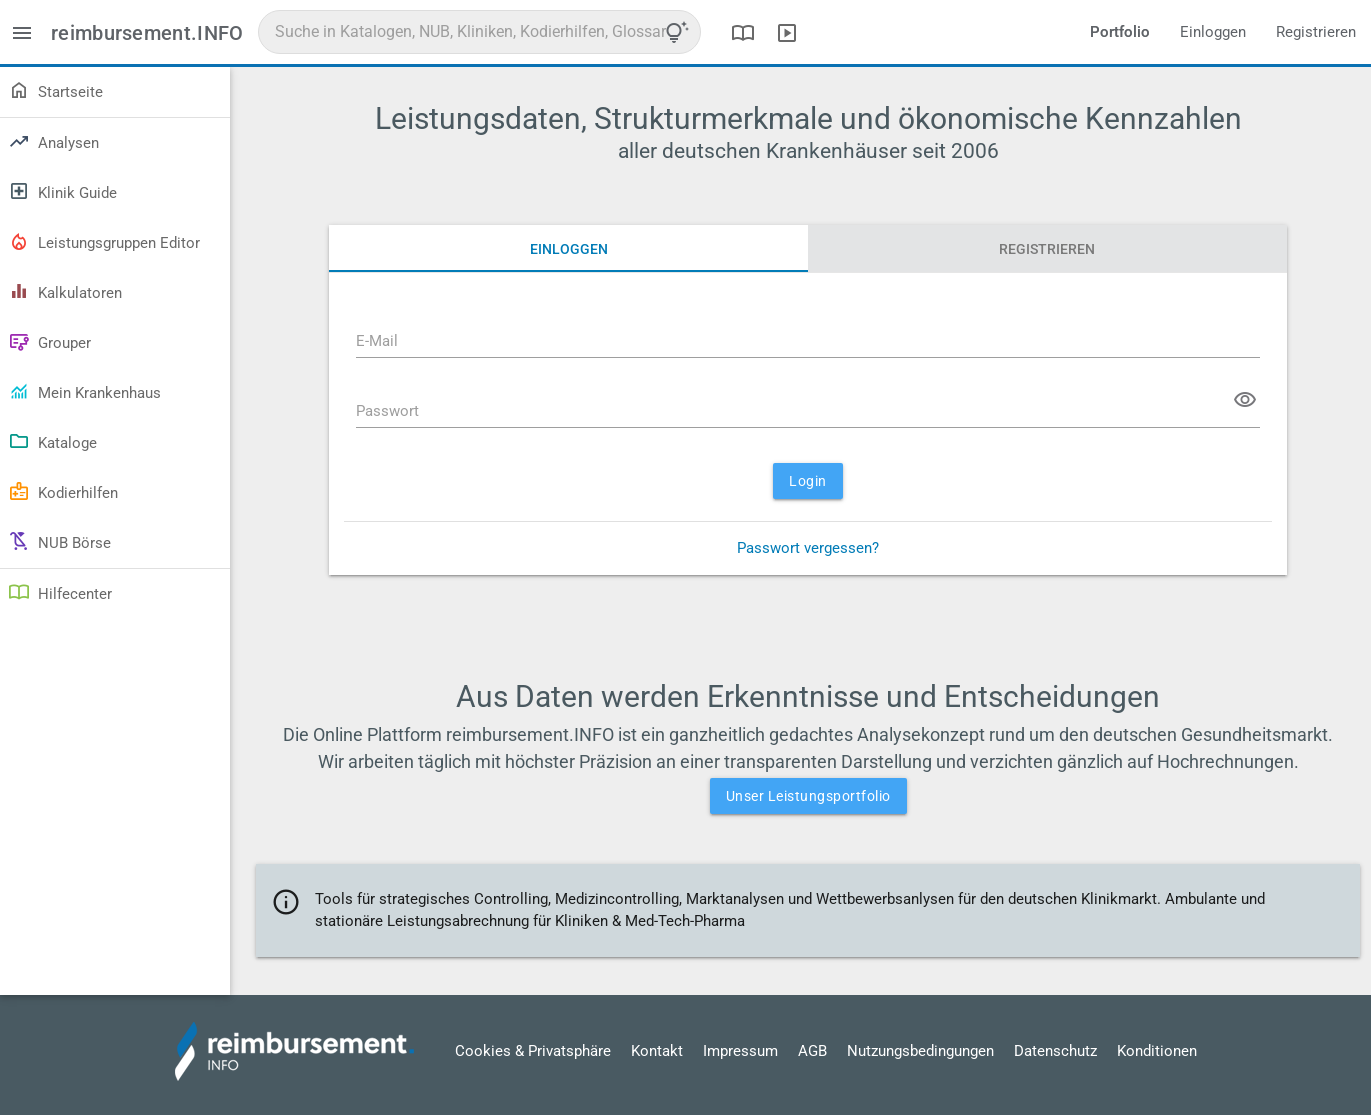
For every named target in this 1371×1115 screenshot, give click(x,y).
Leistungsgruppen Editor (104, 241)
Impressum (740, 1051)
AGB (812, 1051)
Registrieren (1316, 32)
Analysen (53, 141)
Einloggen (1213, 32)
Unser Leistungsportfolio (808, 796)
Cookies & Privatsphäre (533, 1051)
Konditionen (1157, 1051)
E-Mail (377, 341)
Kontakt (657, 1051)
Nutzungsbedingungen (920, 1051)
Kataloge (52, 441)
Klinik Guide (62, 191)
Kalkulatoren (65, 291)
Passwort (387, 411)
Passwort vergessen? (808, 548)
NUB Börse (59, 541)
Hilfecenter (60, 592)
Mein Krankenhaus (84, 391)
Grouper (49, 341)
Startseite (55, 90)
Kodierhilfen (63, 491)
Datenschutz (1055, 1051)
